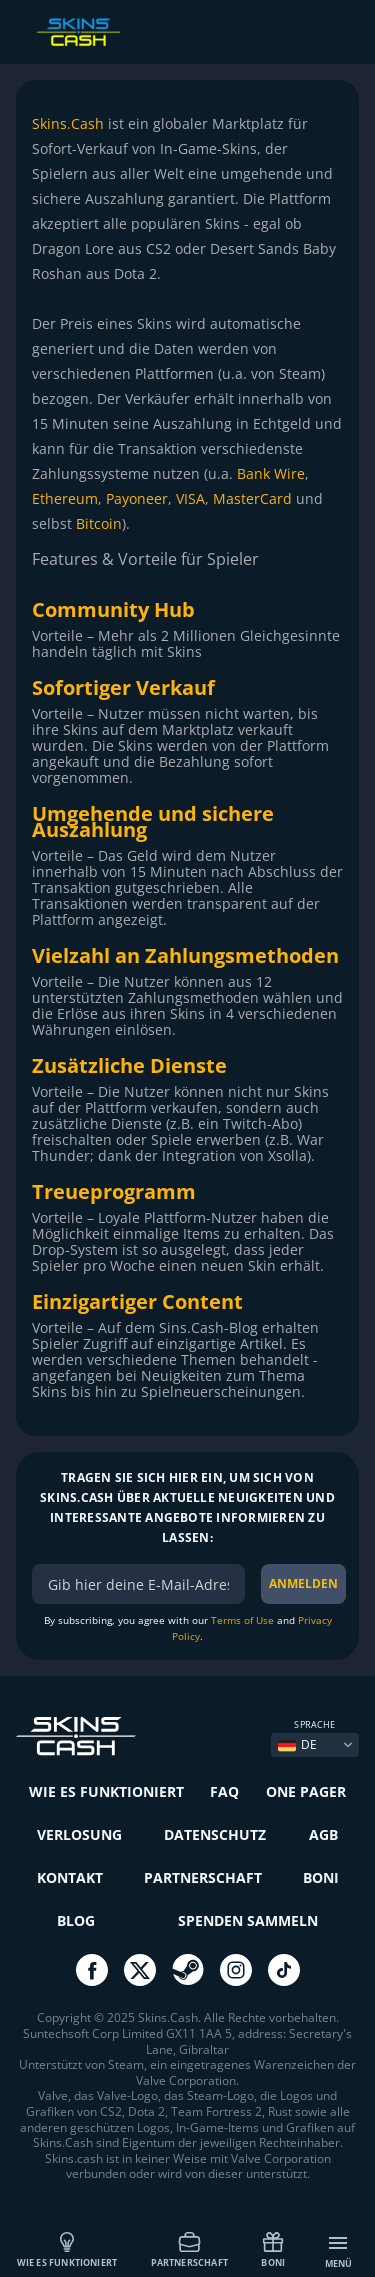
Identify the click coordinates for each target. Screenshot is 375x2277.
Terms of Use (242, 1620)
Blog (76, 1920)
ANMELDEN (303, 1583)
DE (297, 1744)
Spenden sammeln (248, 1920)
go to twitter (140, 1970)
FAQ (224, 1791)
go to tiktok (284, 1970)
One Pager (306, 1791)
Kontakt (70, 1877)
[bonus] (138, 1584)
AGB (323, 1834)
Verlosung (79, 1834)
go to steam (188, 1970)
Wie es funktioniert (67, 2249)
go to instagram (236, 1970)
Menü (339, 2251)
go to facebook (92, 1970)
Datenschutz (215, 1834)
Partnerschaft (189, 2249)
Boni (273, 2249)
